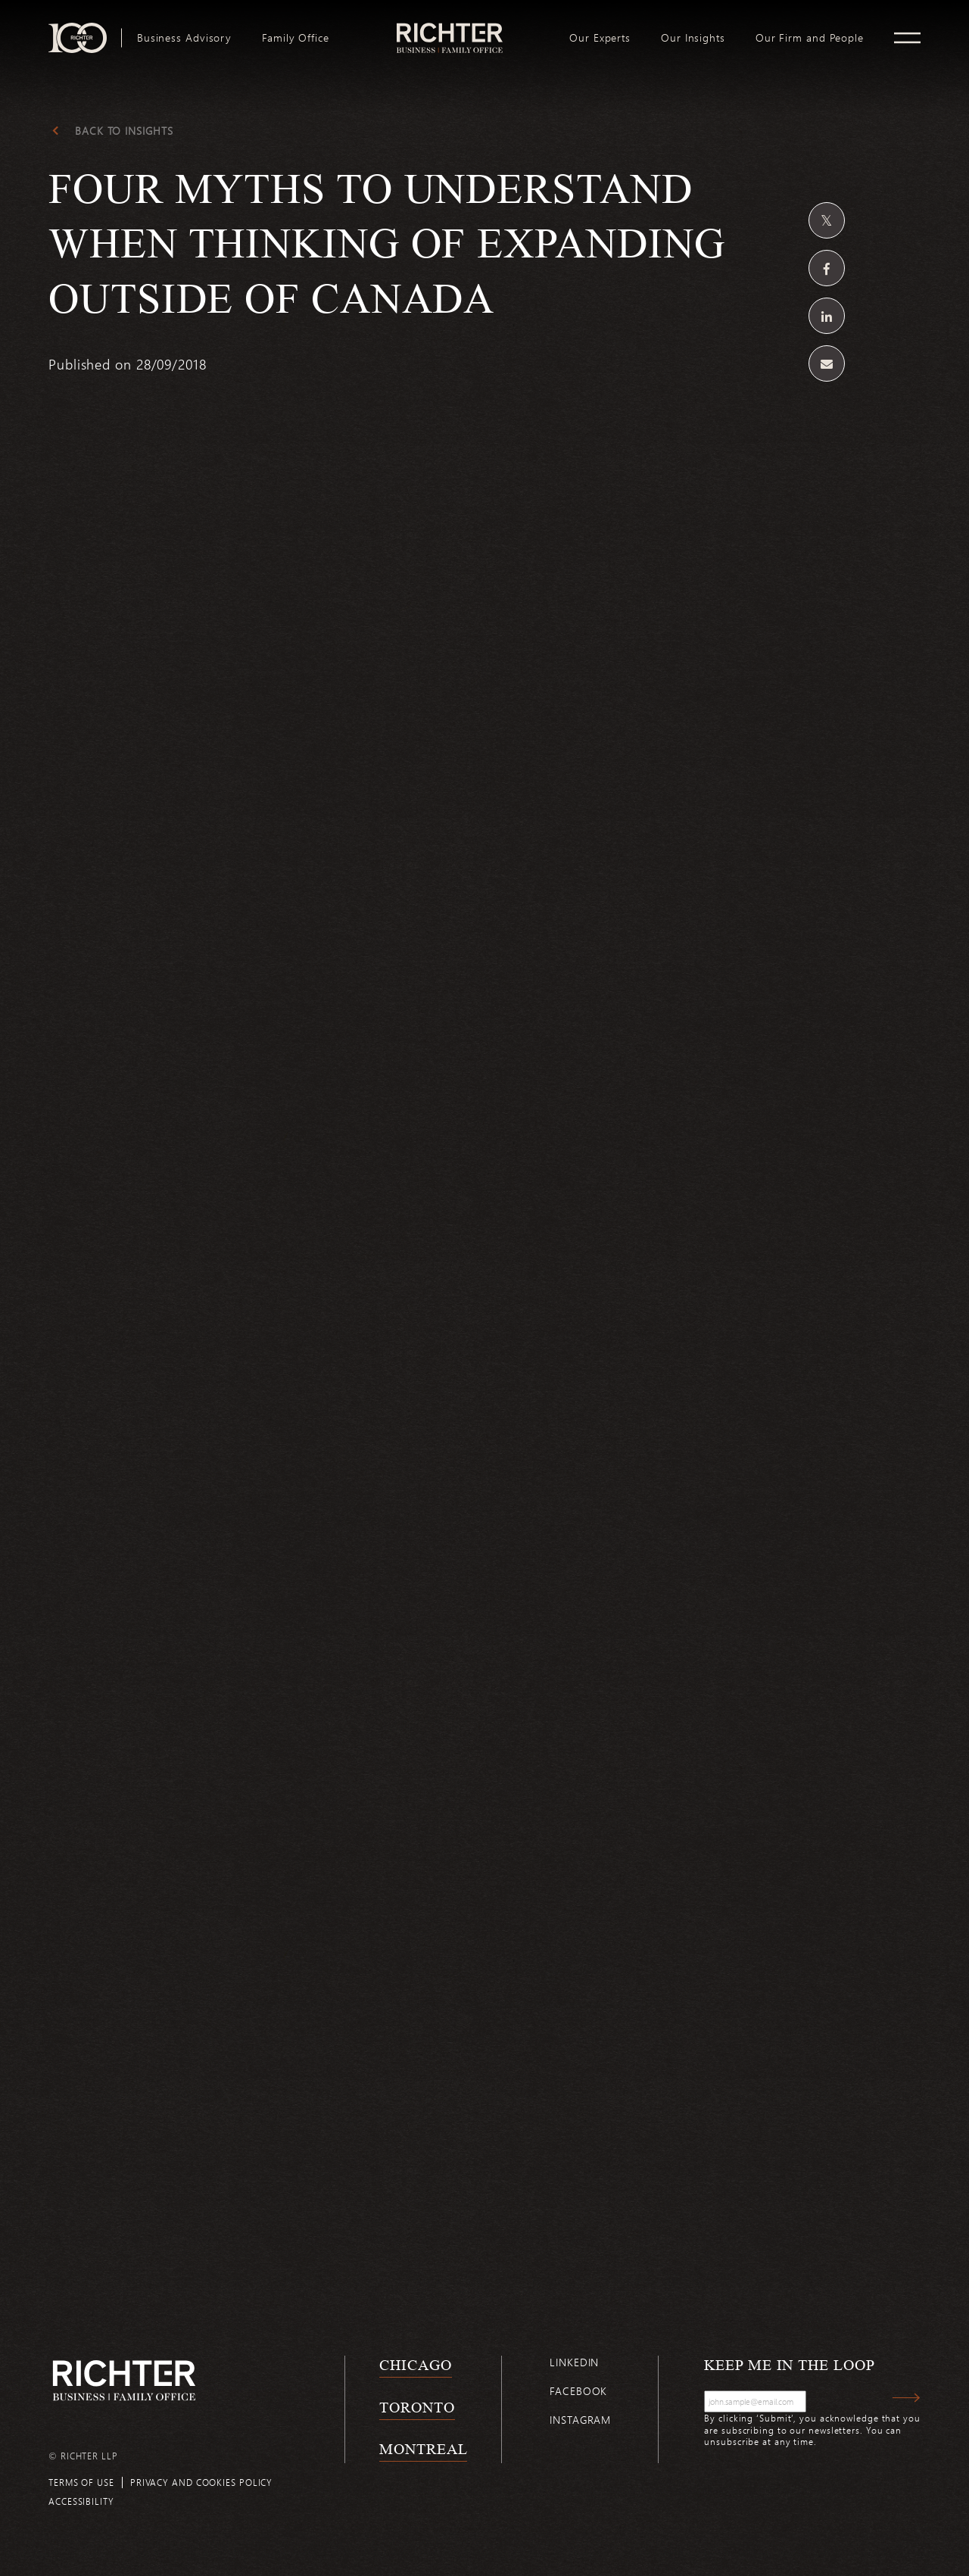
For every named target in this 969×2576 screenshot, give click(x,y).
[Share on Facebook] (827, 268)
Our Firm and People (810, 38)
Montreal (423, 2448)
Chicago (415, 2364)
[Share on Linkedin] (827, 316)
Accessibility (81, 2501)
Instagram (580, 2419)
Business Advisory (184, 38)
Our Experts (600, 38)
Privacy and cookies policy (201, 2482)
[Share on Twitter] (827, 220)
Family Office (295, 38)
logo (449, 29)
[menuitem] (184, 38)
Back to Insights (124, 131)
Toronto (416, 2407)
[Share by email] (827, 363)
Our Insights (693, 38)
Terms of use (81, 2482)
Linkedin (574, 2362)
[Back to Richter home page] (124, 2380)
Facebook (578, 2391)
